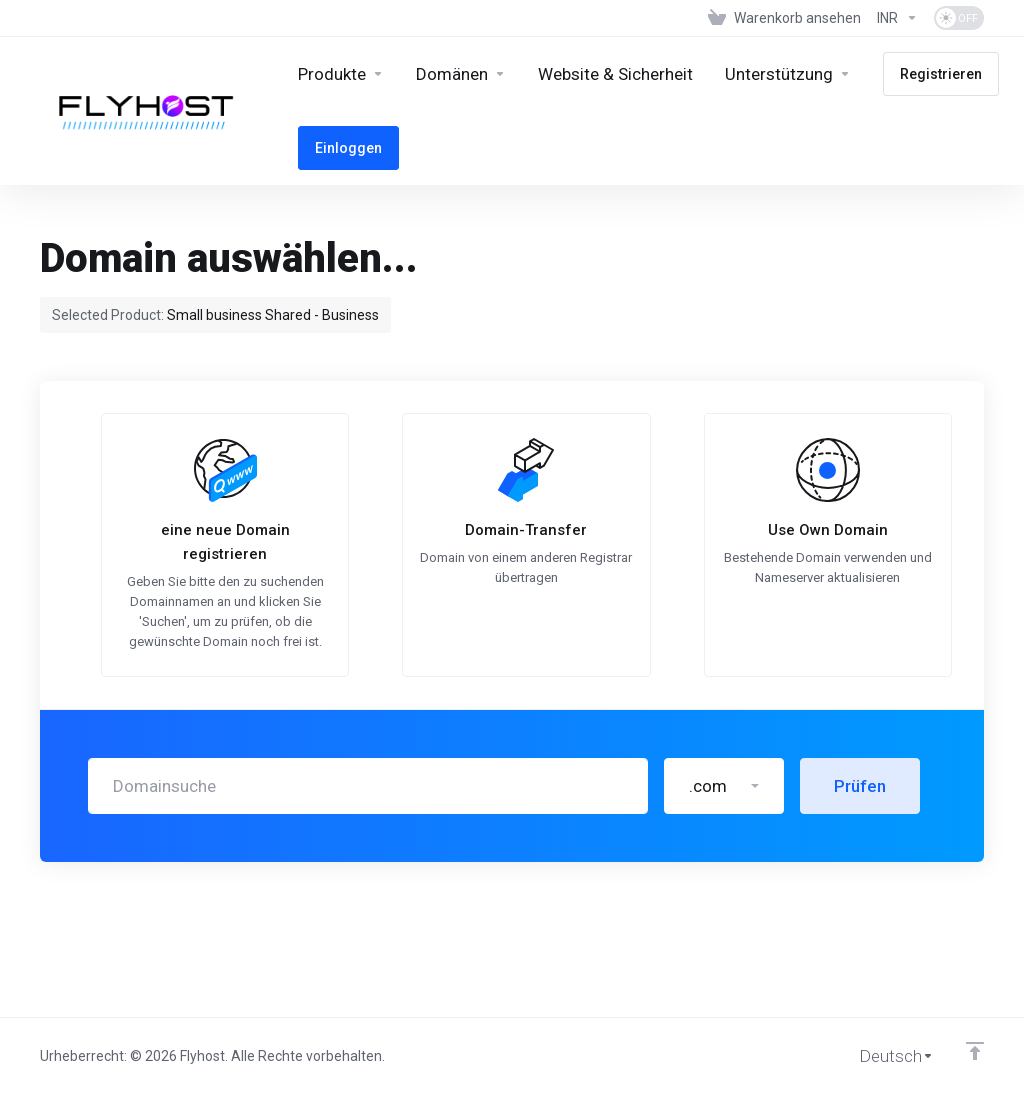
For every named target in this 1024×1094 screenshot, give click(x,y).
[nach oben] (975, 1051)
